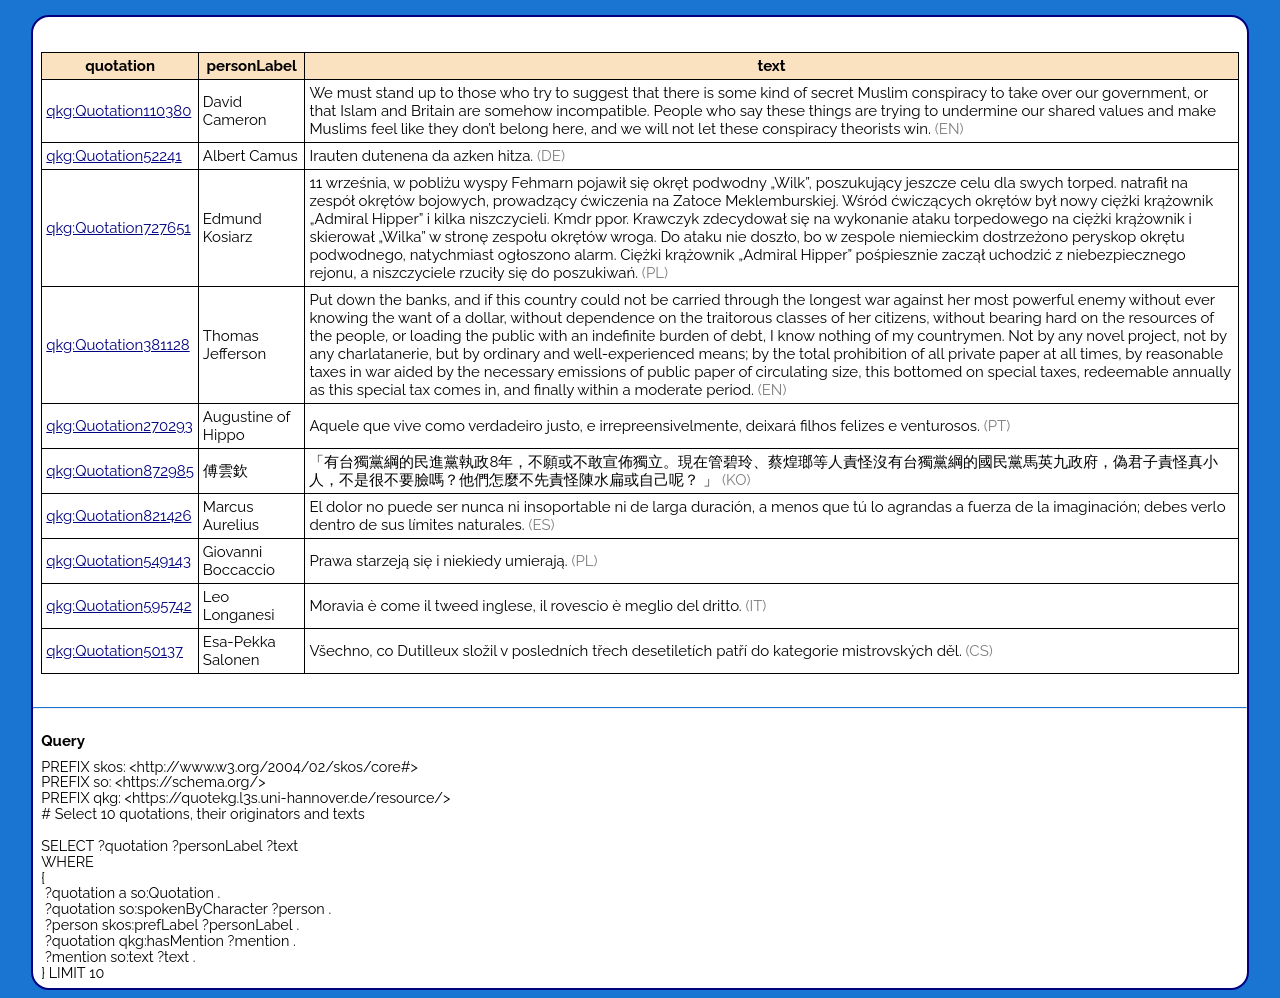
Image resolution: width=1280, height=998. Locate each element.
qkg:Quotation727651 (118, 228)
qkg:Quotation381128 (117, 345)
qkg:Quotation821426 (118, 516)
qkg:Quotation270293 (119, 426)
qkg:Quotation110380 (118, 111)
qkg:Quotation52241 (113, 156)
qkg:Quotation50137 (114, 651)
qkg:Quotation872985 (120, 471)
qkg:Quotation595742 (118, 606)
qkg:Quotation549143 (118, 561)
